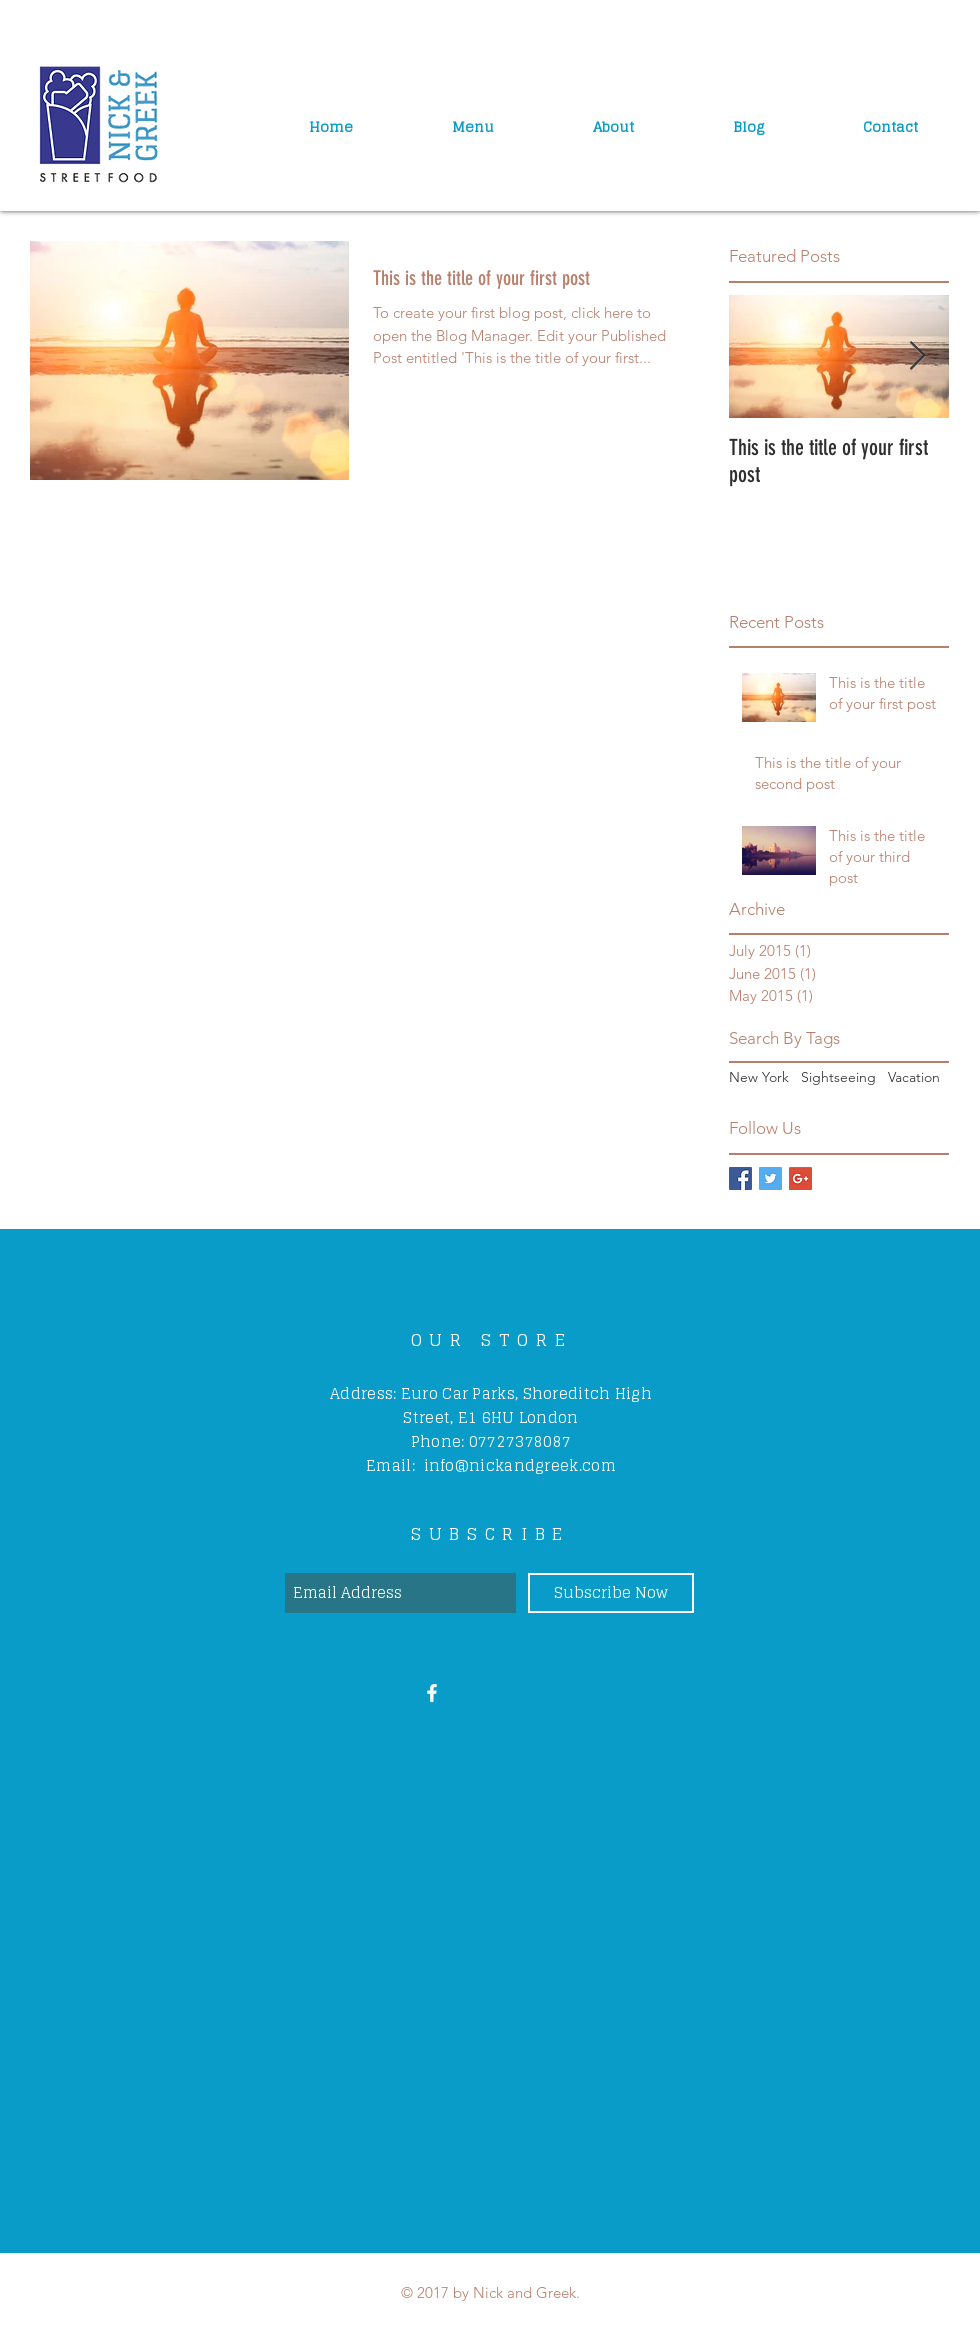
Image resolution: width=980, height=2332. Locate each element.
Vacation (914, 1077)
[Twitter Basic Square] (770, 1178)
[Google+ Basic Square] (800, 1178)
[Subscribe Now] (611, 1593)
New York (759, 1077)
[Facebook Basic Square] (740, 1178)
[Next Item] (917, 356)
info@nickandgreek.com (520, 1465)
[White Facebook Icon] (432, 1693)
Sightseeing (838, 1077)
